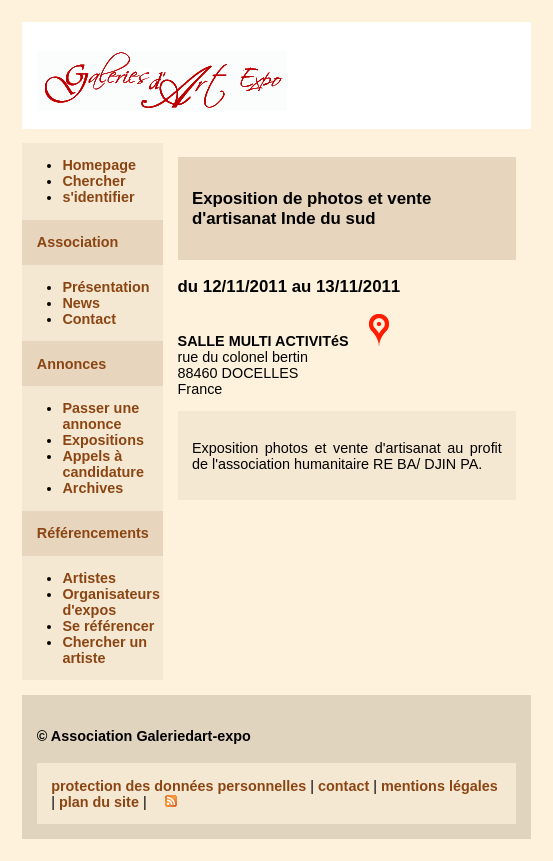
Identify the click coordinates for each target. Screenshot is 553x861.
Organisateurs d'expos (111, 602)
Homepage (99, 165)
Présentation (105, 287)
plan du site (99, 802)
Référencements (93, 533)
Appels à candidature (103, 464)
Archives (92, 488)
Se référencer (108, 626)
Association (78, 242)
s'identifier (98, 197)
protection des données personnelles (178, 786)
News (81, 303)
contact (343, 786)
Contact (89, 319)
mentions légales (439, 786)
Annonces (72, 364)
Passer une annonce (100, 416)
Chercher (93, 181)
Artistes (89, 578)
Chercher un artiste (104, 650)
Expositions (103, 440)
